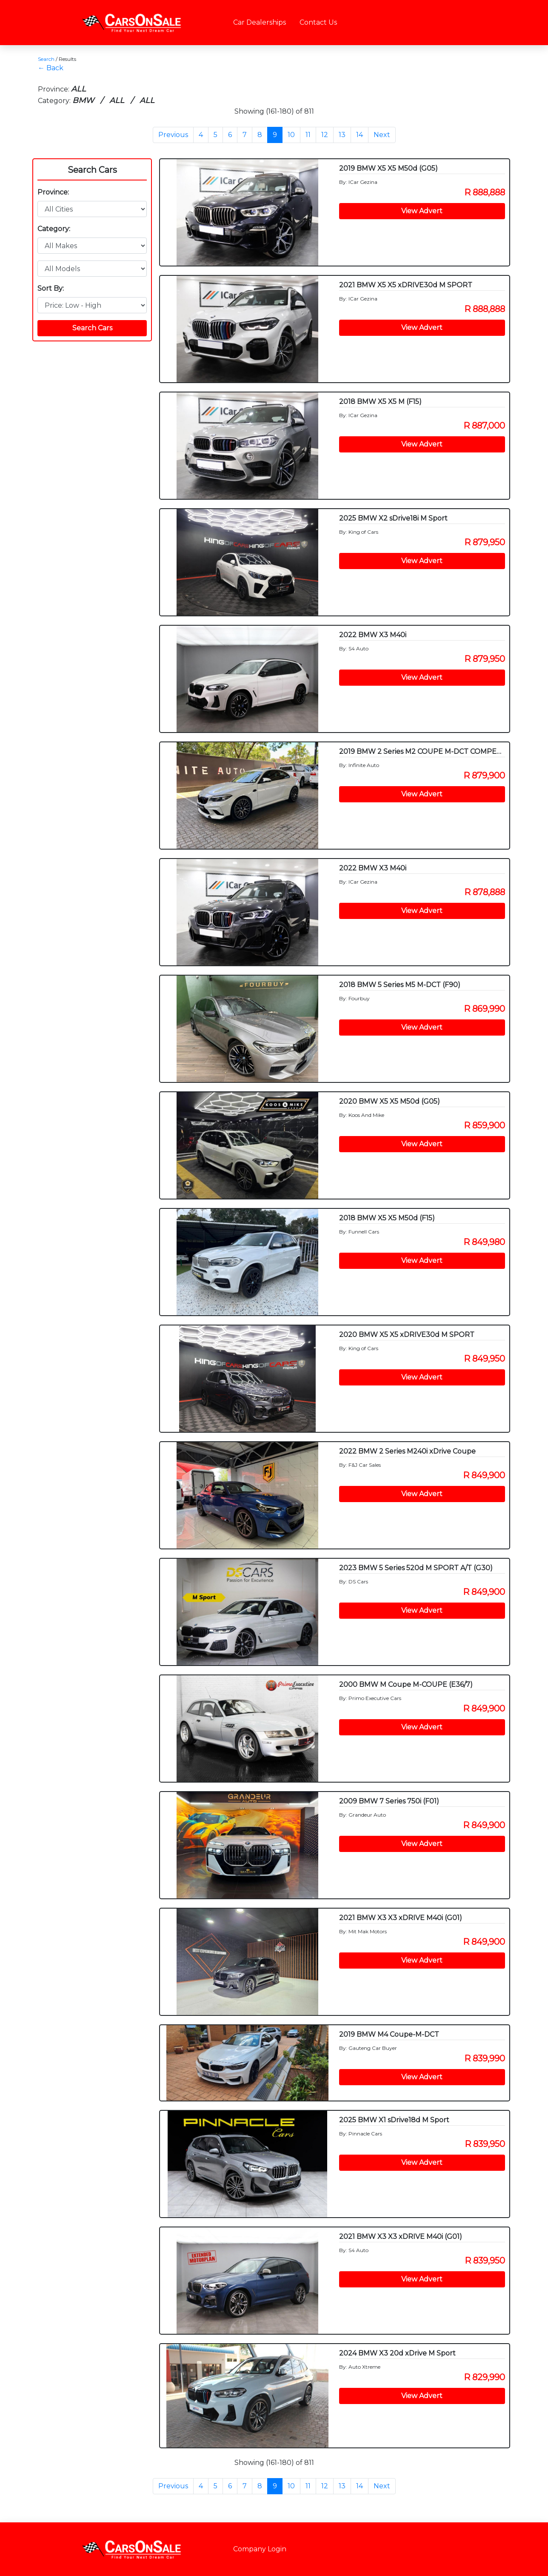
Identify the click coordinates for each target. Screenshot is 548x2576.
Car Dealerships (259, 22)
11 (308, 135)
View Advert (421, 211)
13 (342, 135)
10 (291, 135)
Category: (53, 229)
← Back (50, 68)
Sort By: (50, 288)
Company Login (259, 2549)
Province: (53, 192)
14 (359, 135)
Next (382, 135)
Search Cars (92, 170)
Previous (173, 135)
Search (46, 59)
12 (324, 135)
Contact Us (318, 22)
